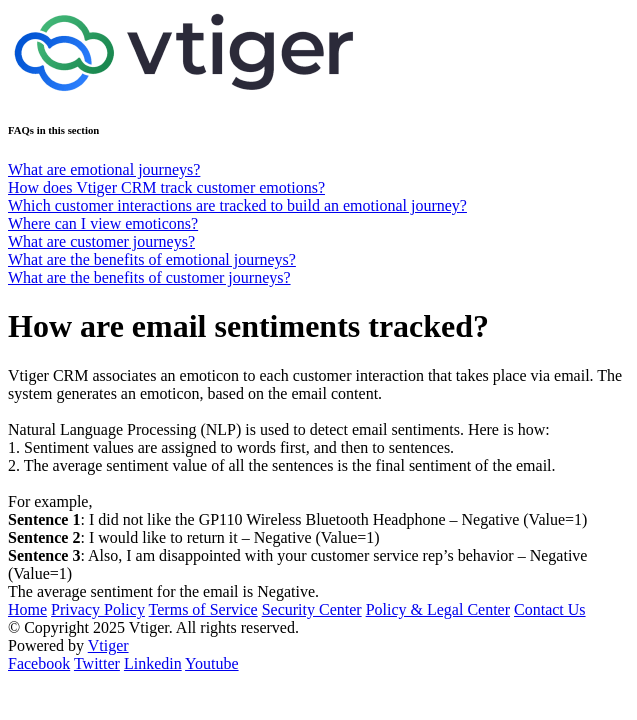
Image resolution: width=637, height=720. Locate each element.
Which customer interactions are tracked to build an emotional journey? (237, 205)
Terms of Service (203, 609)
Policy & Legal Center (438, 609)
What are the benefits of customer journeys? (149, 277)
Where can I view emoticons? (103, 223)
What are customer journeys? (101, 241)
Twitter (97, 663)
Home (27, 609)
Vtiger (108, 645)
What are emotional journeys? (104, 169)
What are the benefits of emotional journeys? (152, 259)
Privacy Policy (98, 609)
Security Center (312, 609)
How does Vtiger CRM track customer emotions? (166, 187)
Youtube (212, 663)
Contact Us (550, 609)
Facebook (39, 663)
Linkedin (153, 663)
